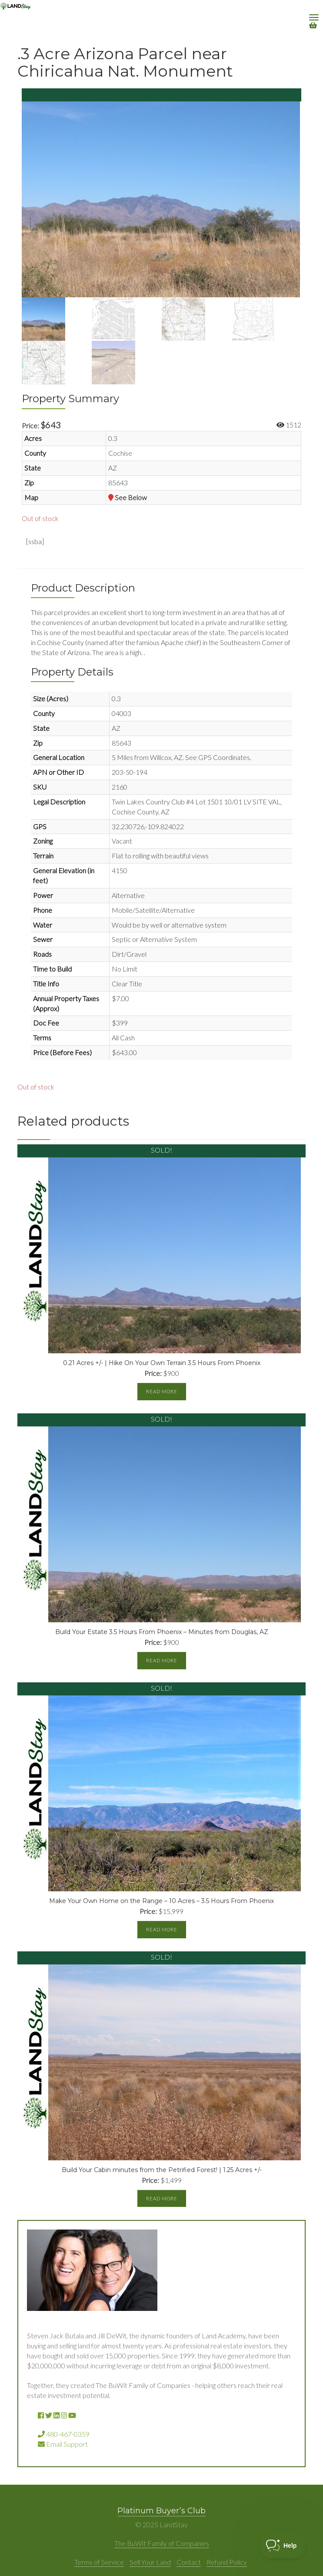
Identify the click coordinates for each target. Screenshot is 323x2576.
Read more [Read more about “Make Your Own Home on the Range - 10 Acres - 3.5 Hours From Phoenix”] (161, 1929)
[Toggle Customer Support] (283, 2545)
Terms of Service (99, 2562)
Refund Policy (226, 2562)
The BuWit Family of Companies (161, 2543)
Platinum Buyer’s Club (161, 2510)
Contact (188, 2562)
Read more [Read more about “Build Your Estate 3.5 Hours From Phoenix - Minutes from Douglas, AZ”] (161, 1660)
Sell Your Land (150, 2562)
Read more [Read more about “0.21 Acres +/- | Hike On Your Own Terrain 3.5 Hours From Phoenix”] (161, 1391)
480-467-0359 (64, 2434)
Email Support (63, 2444)
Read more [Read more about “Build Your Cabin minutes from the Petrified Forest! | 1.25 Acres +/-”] (161, 2198)
